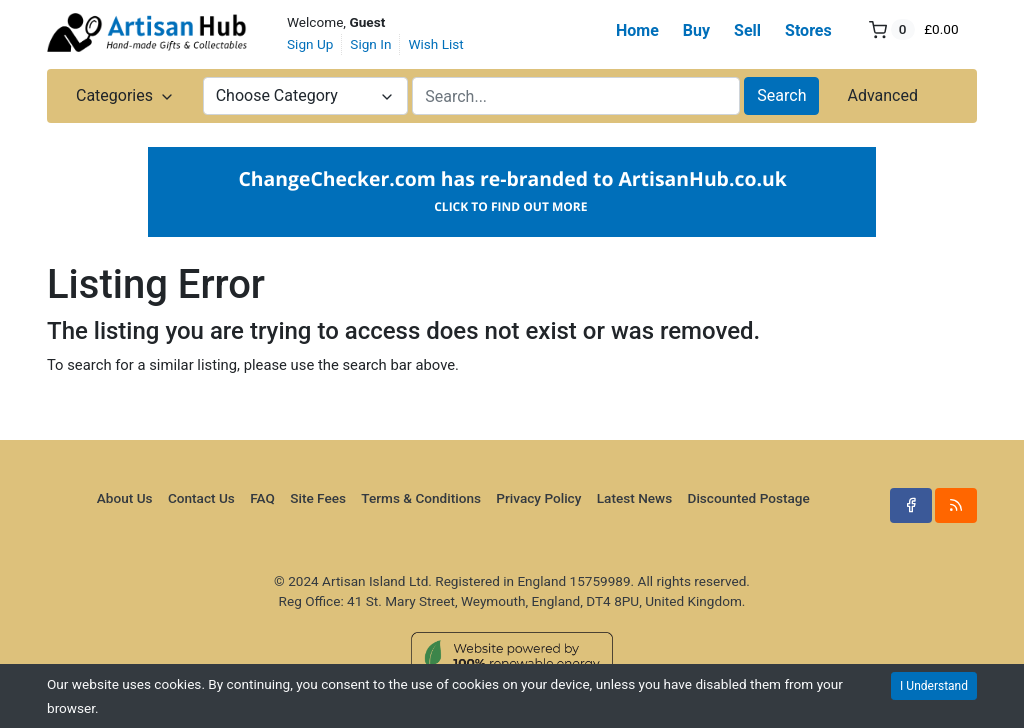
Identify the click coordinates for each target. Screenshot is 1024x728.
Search (781, 95)
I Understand (934, 686)
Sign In (370, 44)
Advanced (882, 95)
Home (637, 30)
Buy (696, 30)
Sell (747, 30)
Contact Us (201, 498)
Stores (808, 30)
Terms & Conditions (421, 498)
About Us (125, 498)
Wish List (435, 44)
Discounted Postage (749, 498)
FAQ (262, 498)
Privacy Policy (538, 498)
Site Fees (318, 498)
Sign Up (310, 44)
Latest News (634, 498)
